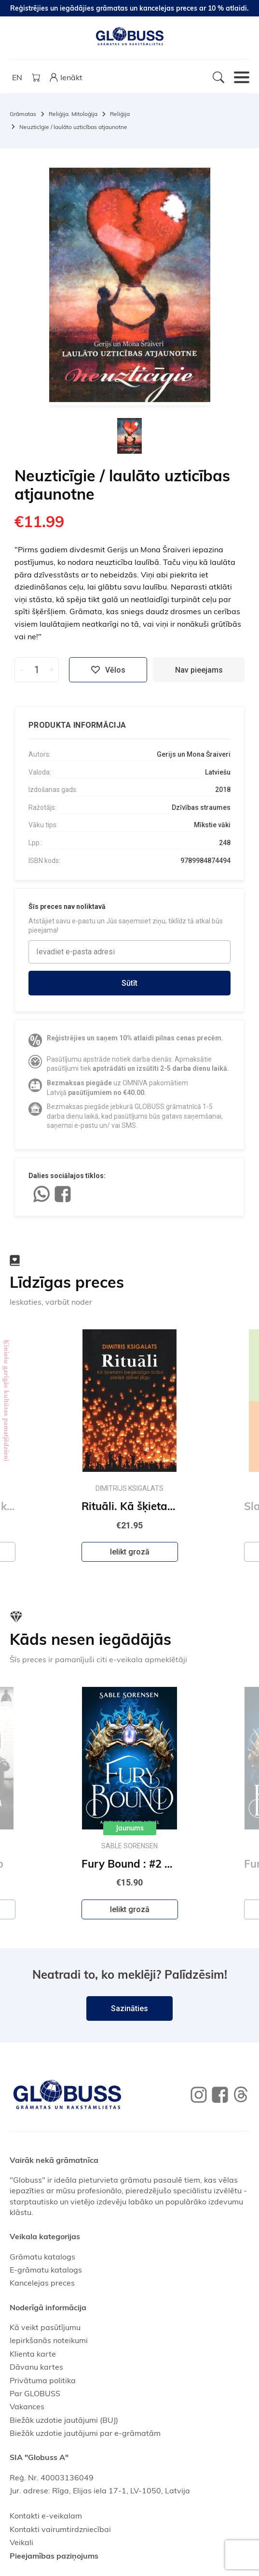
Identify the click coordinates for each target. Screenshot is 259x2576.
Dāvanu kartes (36, 2367)
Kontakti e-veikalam (46, 2515)
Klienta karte (33, 2354)
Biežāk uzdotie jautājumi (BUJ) (64, 2420)
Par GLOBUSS (35, 2393)
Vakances (27, 2406)
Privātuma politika (43, 2380)
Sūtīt (129, 983)
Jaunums (130, 1828)
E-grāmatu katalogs (46, 2269)
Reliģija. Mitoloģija (73, 113)
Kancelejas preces (42, 2283)
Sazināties (129, 2008)
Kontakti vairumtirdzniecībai (60, 2529)
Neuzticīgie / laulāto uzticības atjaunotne (73, 126)
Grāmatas (23, 113)
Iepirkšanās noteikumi (49, 2340)
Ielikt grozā (130, 1551)
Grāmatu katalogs (42, 2256)
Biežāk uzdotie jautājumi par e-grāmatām (85, 2433)
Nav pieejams (199, 670)
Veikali (21, 2542)
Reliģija (120, 113)
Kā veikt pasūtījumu (45, 2327)
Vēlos (108, 670)
